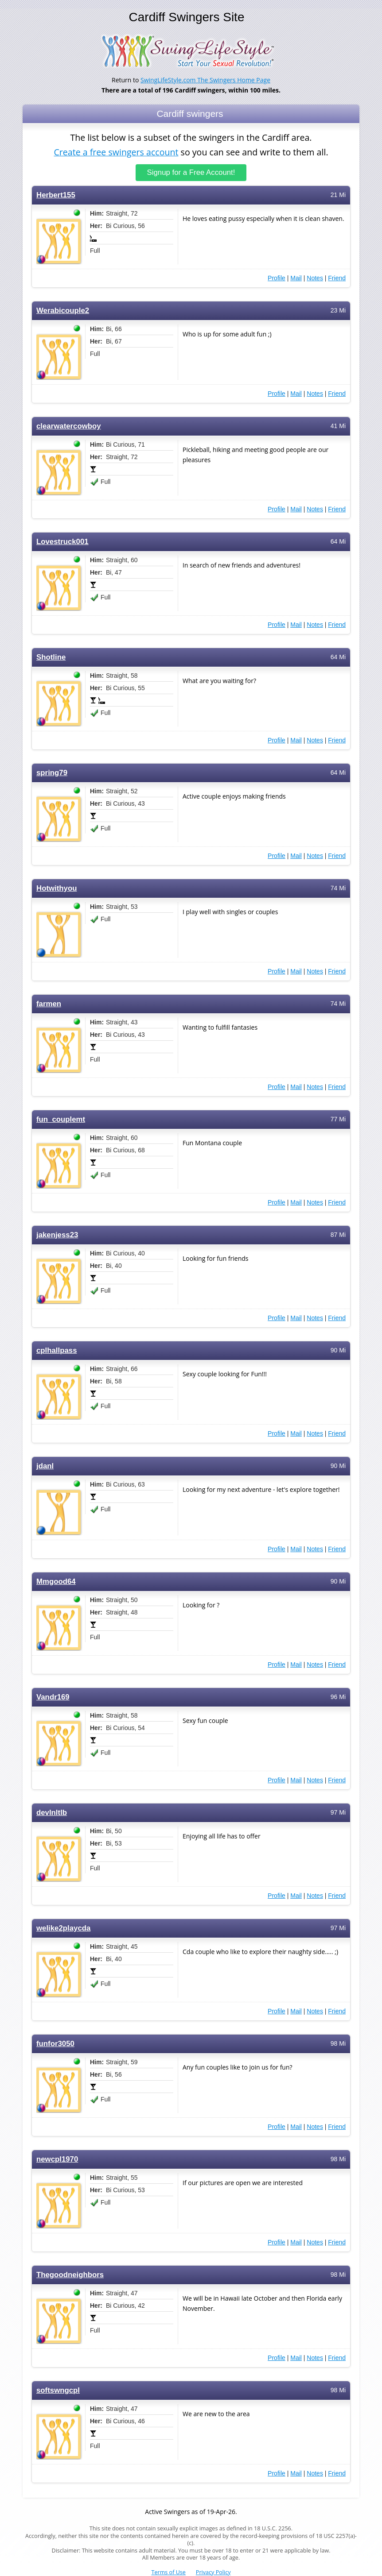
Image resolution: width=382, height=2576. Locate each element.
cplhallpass (56, 1349)
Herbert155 (55, 194)
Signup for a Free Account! (191, 171)
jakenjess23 (57, 1234)
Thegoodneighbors (70, 2274)
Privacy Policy (213, 2572)
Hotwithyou (56, 887)
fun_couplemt (60, 1118)
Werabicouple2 (62, 309)
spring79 (51, 772)
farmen (48, 1003)
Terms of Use (169, 2572)
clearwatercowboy (68, 425)
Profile (276, 277)
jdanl (45, 1465)
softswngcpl (58, 2389)
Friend (337, 277)
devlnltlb (51, 1811)
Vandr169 (53, 1696)
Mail (296, 277)
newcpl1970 (57, 2158)
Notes (315, 277)
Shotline (51, 656)
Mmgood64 (56, 1580)
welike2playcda (63, 1927)
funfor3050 (55, 2043)
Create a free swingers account (116, 152)
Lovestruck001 (62, 541)
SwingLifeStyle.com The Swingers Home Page (205, 80)
